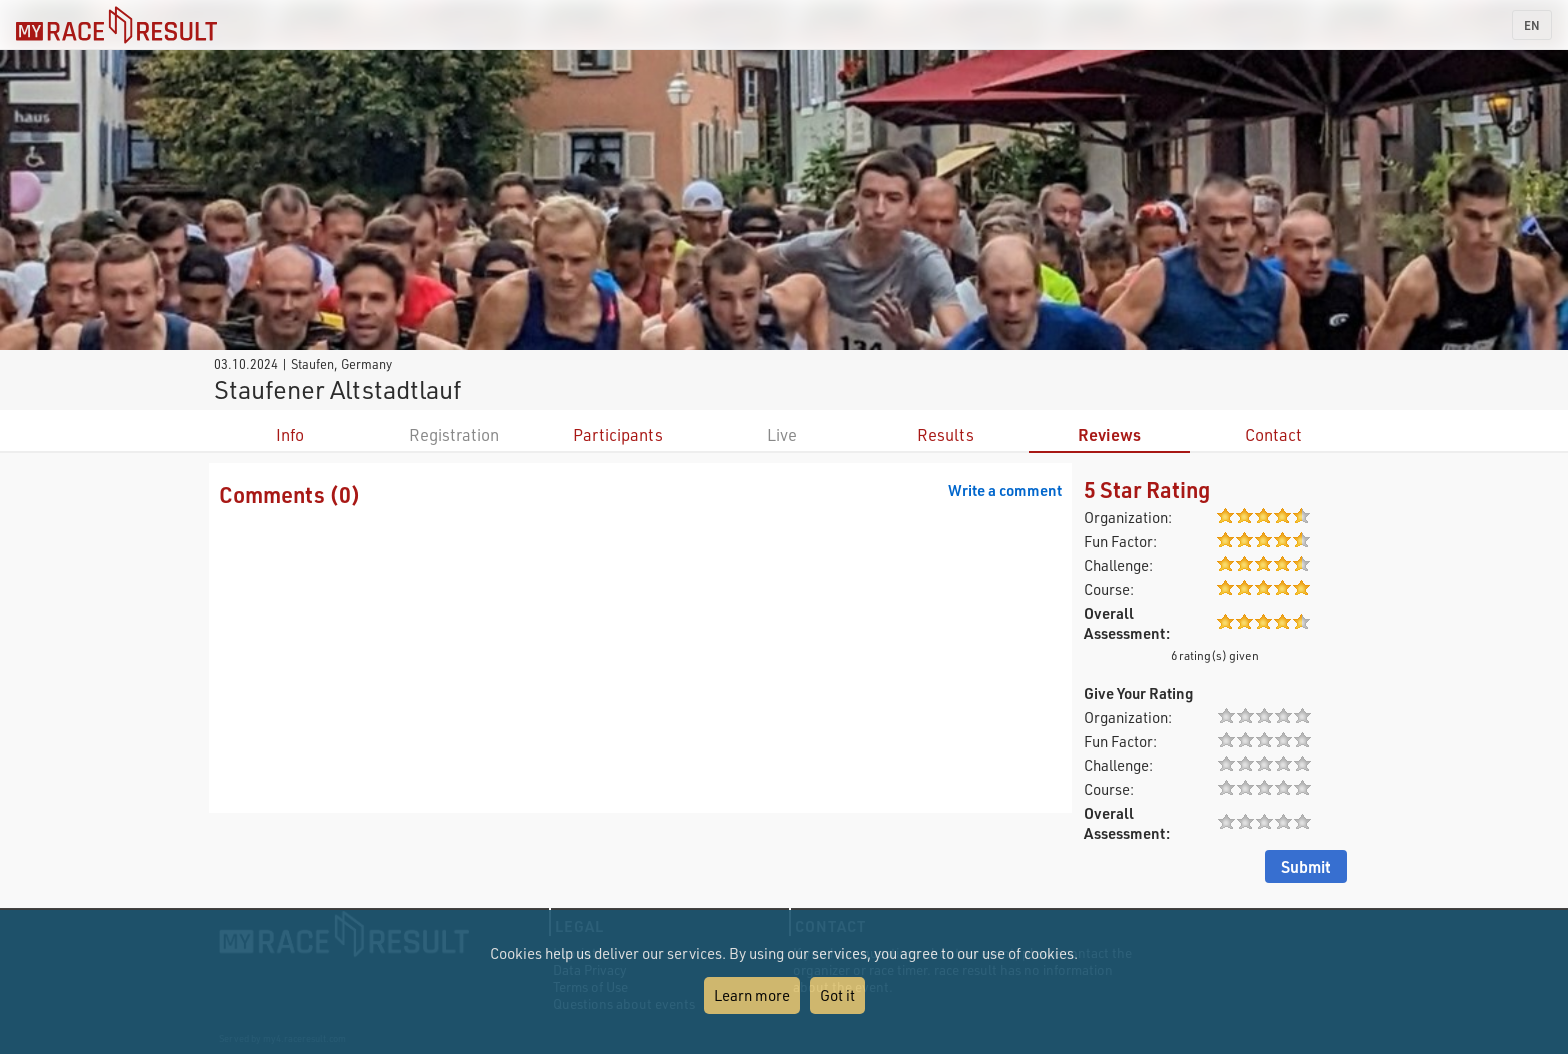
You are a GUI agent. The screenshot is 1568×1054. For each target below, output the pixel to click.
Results (945, 434)
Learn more (752, 995)
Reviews (1109, 434)
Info (290, 434)
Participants (618, 434)
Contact (1273, 434)
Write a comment (1005, 490)
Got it (837, 995)
